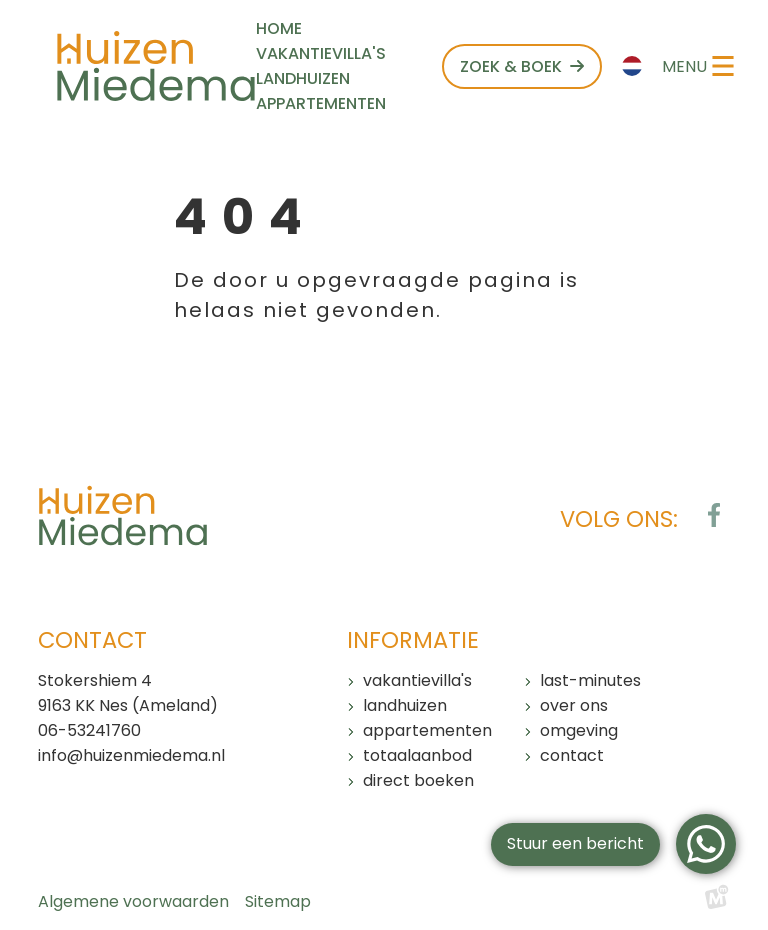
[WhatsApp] (706, 844)
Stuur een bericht (575, 843)
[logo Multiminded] (717, 902)
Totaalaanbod (417, 755)
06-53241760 (89, 730)
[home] (156, 66)
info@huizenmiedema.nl (131, 755)
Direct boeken (418, 780)
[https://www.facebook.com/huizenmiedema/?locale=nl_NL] (714, 515)
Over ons (574, 705)
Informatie (413, 640)
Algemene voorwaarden (133, 901)
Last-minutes (590, 680)
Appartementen (427, 730)
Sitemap (278, 901)
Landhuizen (405, 705)
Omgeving (579, 730)
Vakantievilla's (417, 680)
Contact (572, 755)
